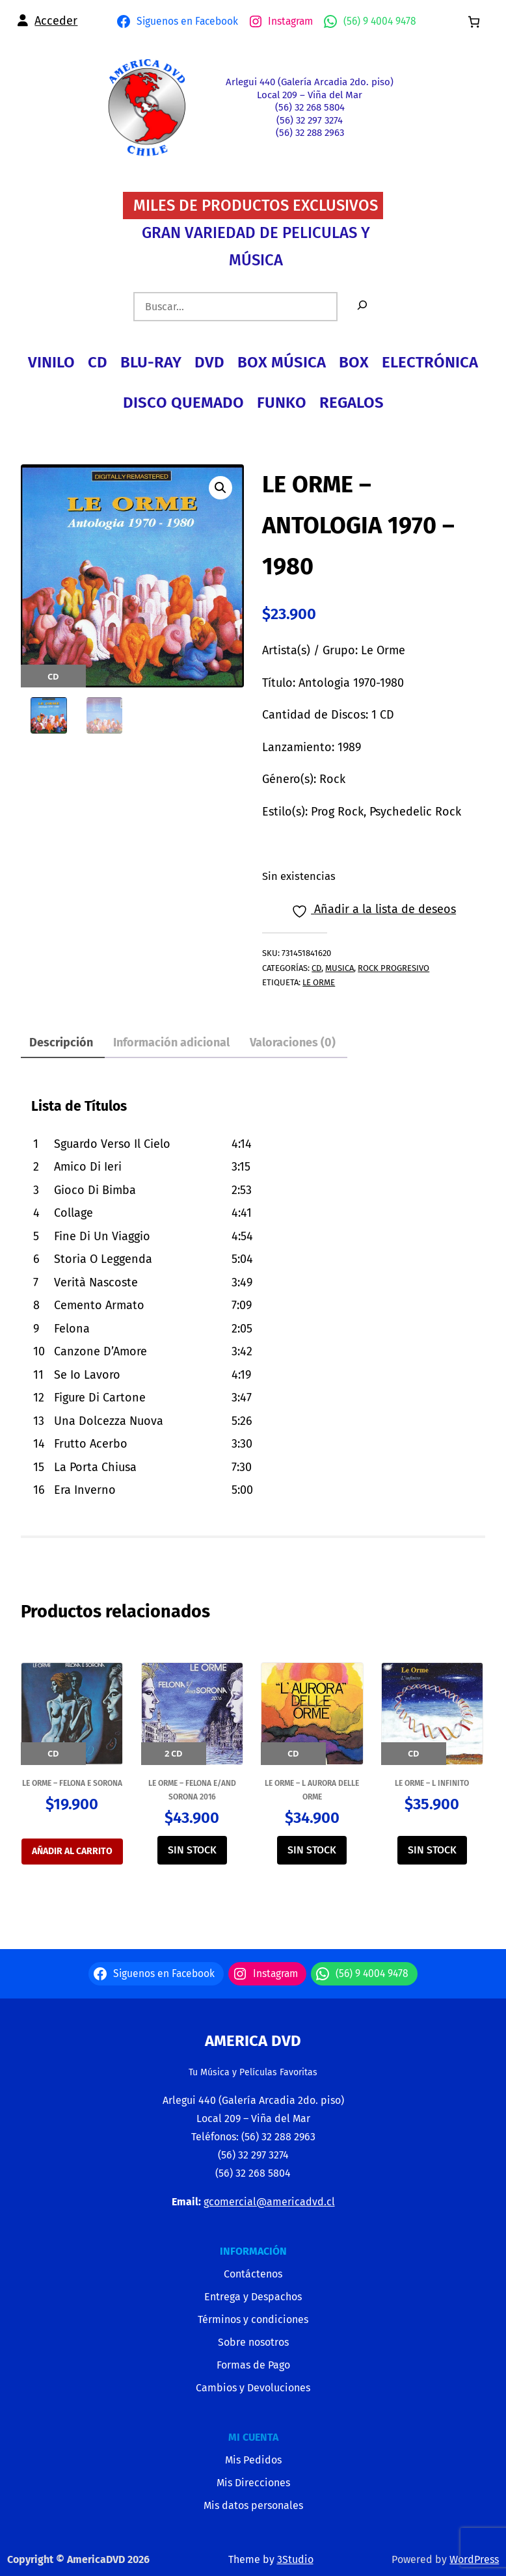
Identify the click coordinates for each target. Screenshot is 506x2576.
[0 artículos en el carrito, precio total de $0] (473, 21)
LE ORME (318, 982)
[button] (220, 487)
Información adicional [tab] (171, 1042)
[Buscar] (362, 306)
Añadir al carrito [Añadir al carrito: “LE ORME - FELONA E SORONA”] (72, 1851)
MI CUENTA (253, 2437)
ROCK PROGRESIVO (393, 968)
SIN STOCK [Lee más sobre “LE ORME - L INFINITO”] (432, 1850)
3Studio (295, 2559)
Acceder (55, 21)
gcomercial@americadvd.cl (269, 2202)
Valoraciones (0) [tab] (293, 1042)
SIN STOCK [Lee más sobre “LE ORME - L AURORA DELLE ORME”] (311, 1850)
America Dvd (253, 2041)
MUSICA (339, 968)
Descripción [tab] (61, 1042)
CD (316, 968)
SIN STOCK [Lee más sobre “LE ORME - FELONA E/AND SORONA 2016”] (192, 1850)
